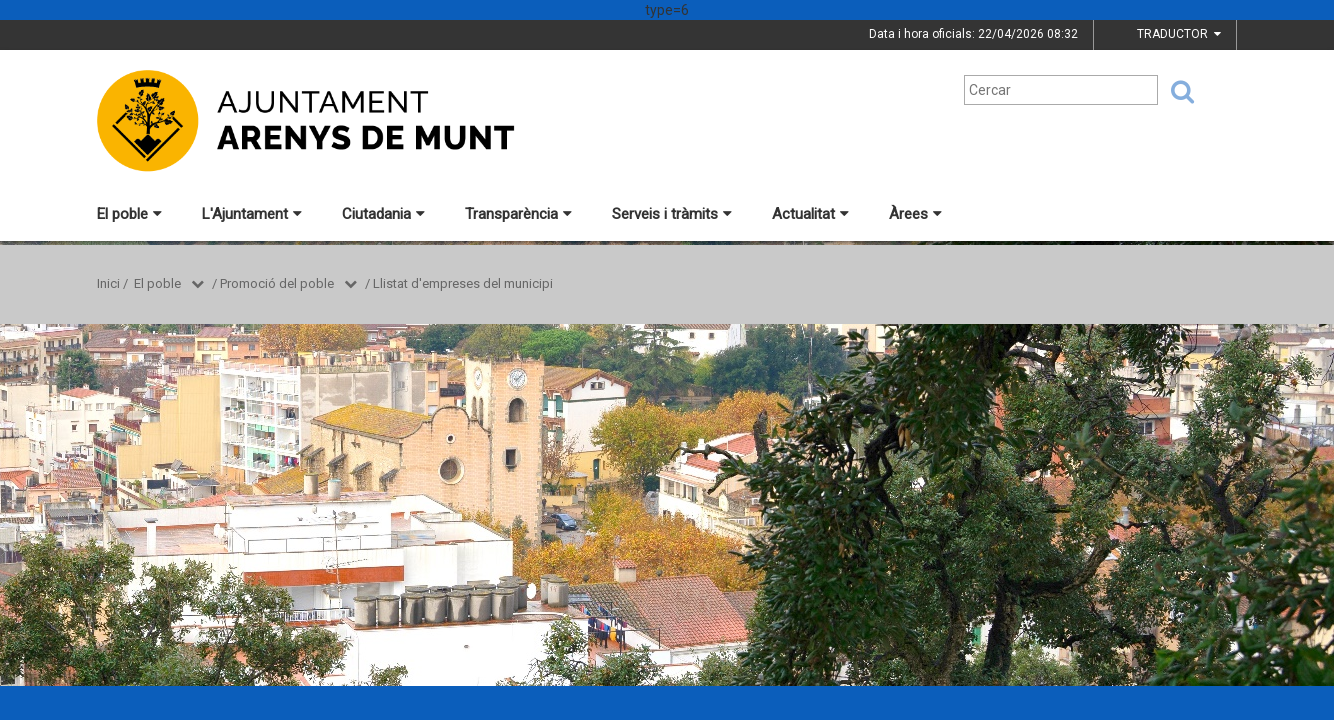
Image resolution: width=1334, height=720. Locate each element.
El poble (129, 214)
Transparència (518, 214)
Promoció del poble (277, 283)
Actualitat (810, 214)
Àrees (915, 214)
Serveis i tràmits (672, 214)
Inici (108, 283)
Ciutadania (383, 214)
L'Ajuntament (252, 214)
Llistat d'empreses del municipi (463, 283)
